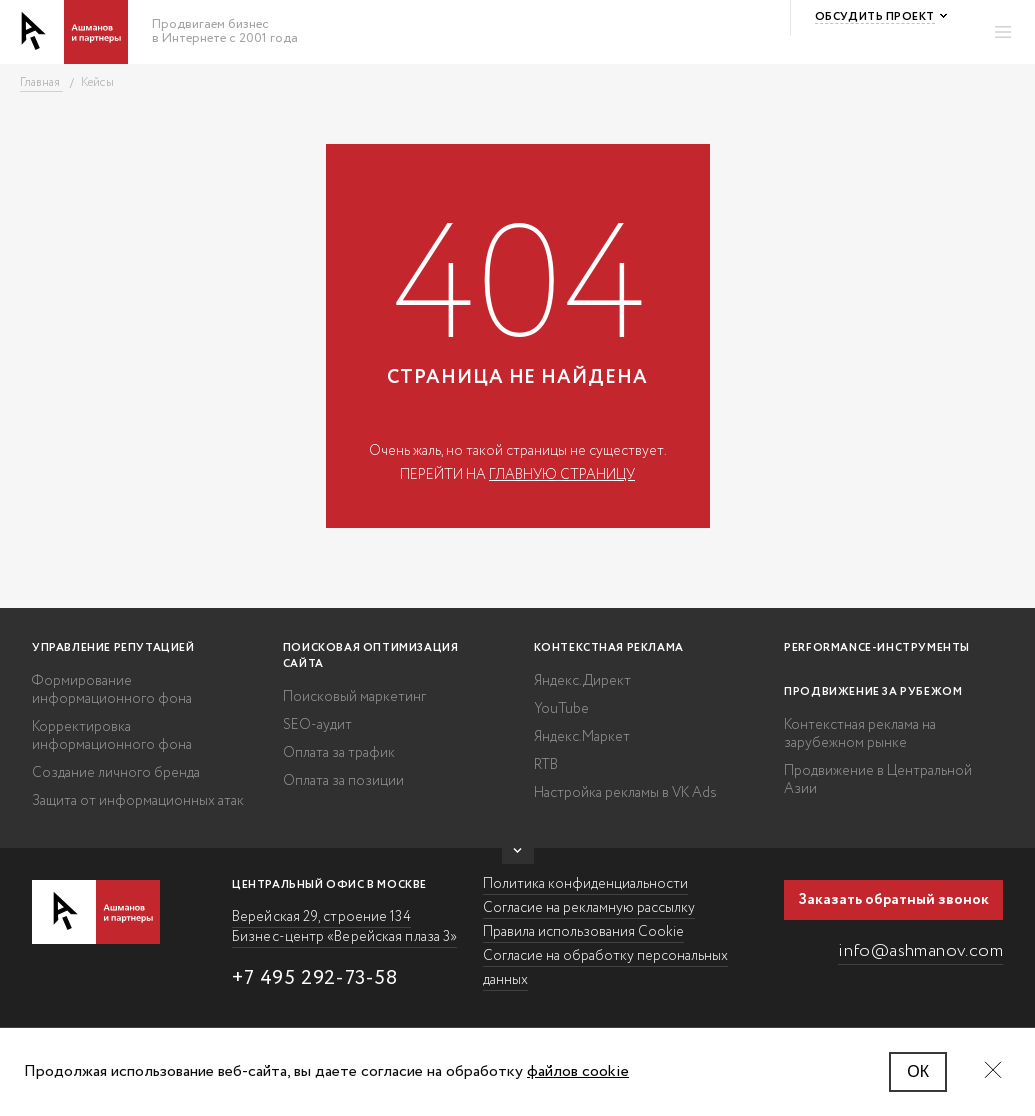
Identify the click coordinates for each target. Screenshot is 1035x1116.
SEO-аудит (317, 725)
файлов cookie (578, 1071)
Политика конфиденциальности (585, 884)
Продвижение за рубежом (873, 692)
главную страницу (562, 475)
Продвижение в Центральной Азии (878, 780)
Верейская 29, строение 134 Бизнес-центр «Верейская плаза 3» (344, 927)
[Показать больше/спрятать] (518, 856)
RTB (546, 765)
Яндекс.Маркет (582, 737)
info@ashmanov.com (920, 951)
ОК (918, 1071)
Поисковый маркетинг (354, 697)
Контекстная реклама (609, 648)
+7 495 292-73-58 (315, 978)
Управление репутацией (113, 648)
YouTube (561, 709)
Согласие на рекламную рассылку (589, 908)
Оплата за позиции (343, 781)
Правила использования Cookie (583, 932)
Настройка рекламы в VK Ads (625, 793)
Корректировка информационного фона (112, 736)
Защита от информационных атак (138, 801)
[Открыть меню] (1003, 32)
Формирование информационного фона (112, 690)
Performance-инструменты (877, 648)
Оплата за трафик (339, 753)
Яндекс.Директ (582, 681)
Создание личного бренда (116, 773)
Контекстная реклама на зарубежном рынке (860, 734)
